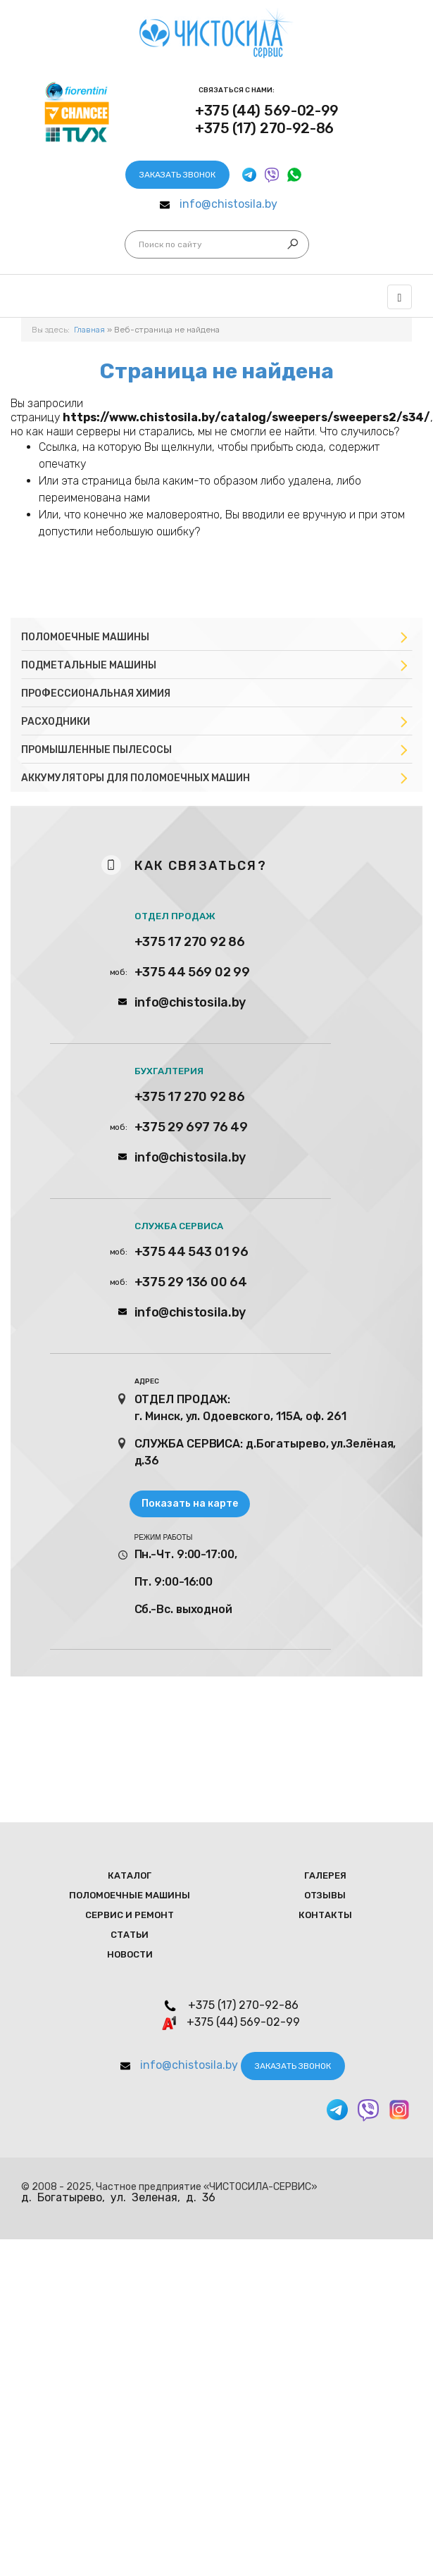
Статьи (130, 1934)
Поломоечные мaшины (129, 1895)
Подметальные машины (88, 665)
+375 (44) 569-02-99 (267, 110)
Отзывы (325, 1895)
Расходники (55, 722)
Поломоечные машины (85, 637)
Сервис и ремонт (129, 1915)
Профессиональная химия (95, 693)
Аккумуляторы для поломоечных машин (135, 778)
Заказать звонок (177, 175)
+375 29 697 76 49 (191, 1127)
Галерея (325, 1875)
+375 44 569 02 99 (192, 972)
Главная (89, 330)
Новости (130, 1954)
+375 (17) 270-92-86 (264, 128)
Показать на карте (190, 1504)
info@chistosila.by (228, 204)
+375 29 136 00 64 (190, 1282)
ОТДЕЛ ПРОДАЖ (174, 916)
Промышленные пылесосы (96, 750)
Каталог (129, 1875)
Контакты (325, 1915)
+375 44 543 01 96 (191, 1251)
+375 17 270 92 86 (189, 942)
